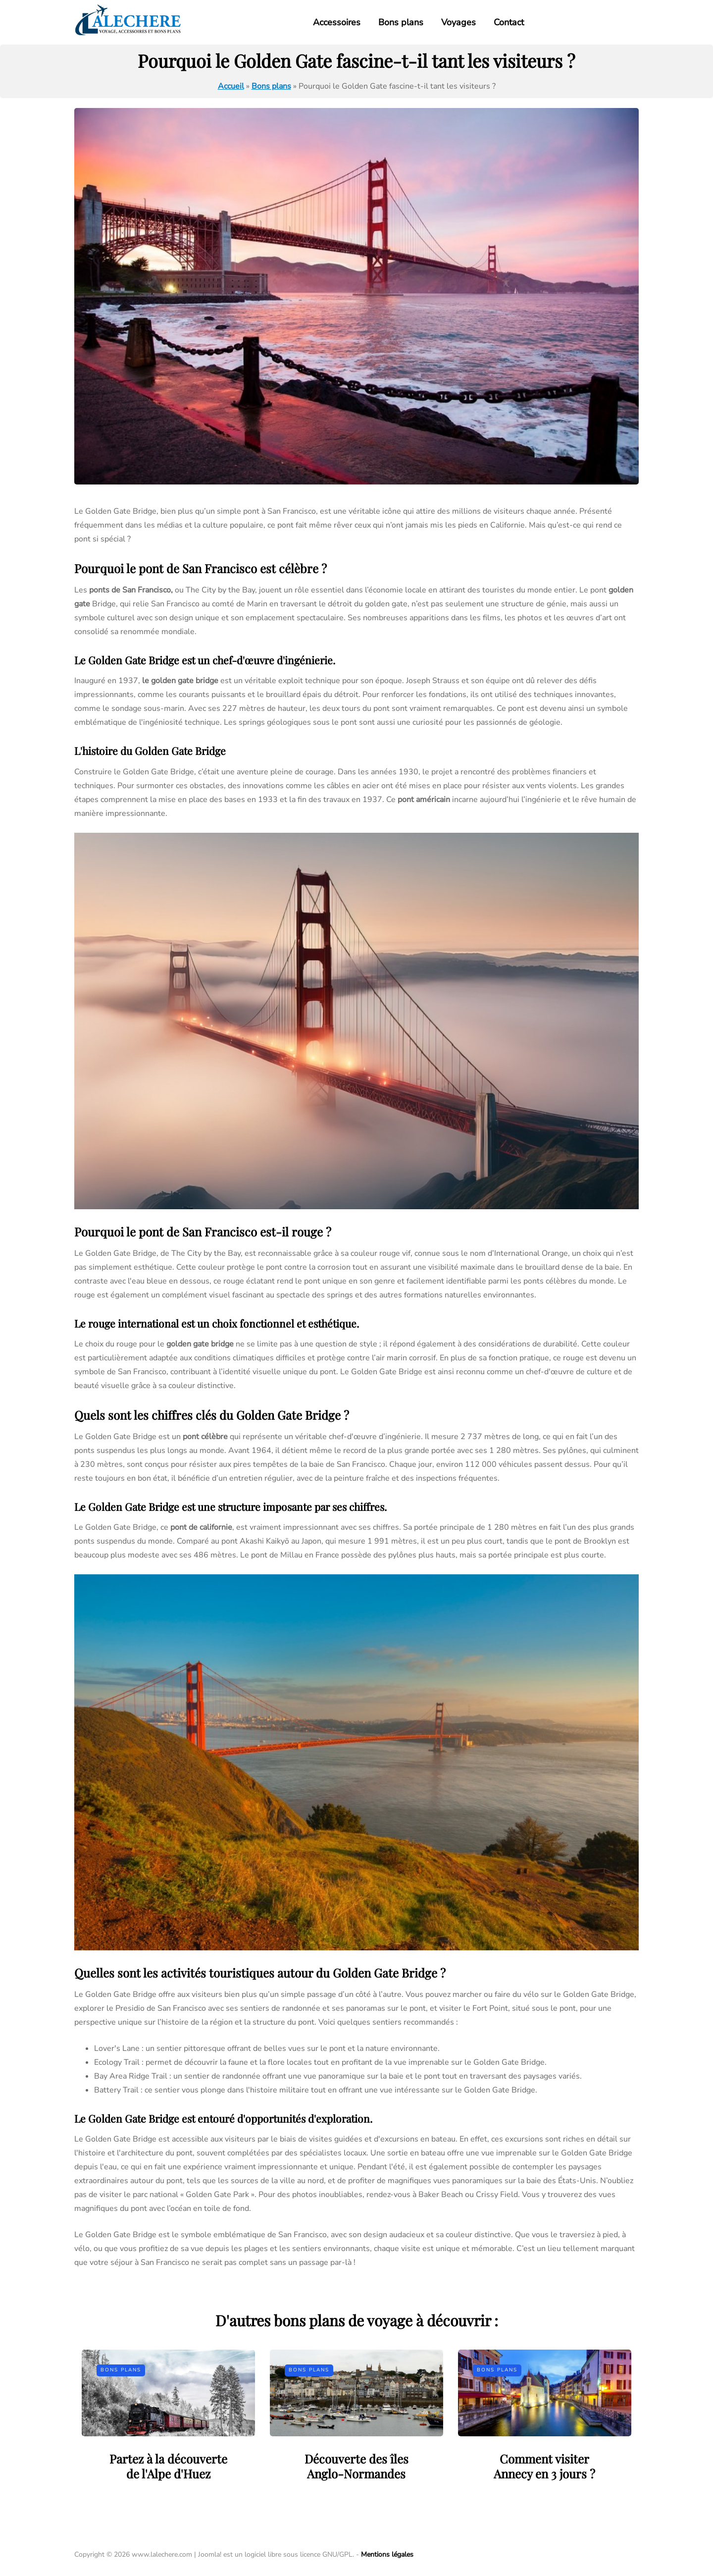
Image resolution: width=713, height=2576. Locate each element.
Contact (509, 22)
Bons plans (400, 22)
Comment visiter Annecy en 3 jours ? (544, 2476)
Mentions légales (387, 2554)
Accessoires (336, 22)
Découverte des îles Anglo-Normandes (356, 2476)
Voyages (458, 22)
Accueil (231, 86)
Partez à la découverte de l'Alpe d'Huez (168, 2476)
